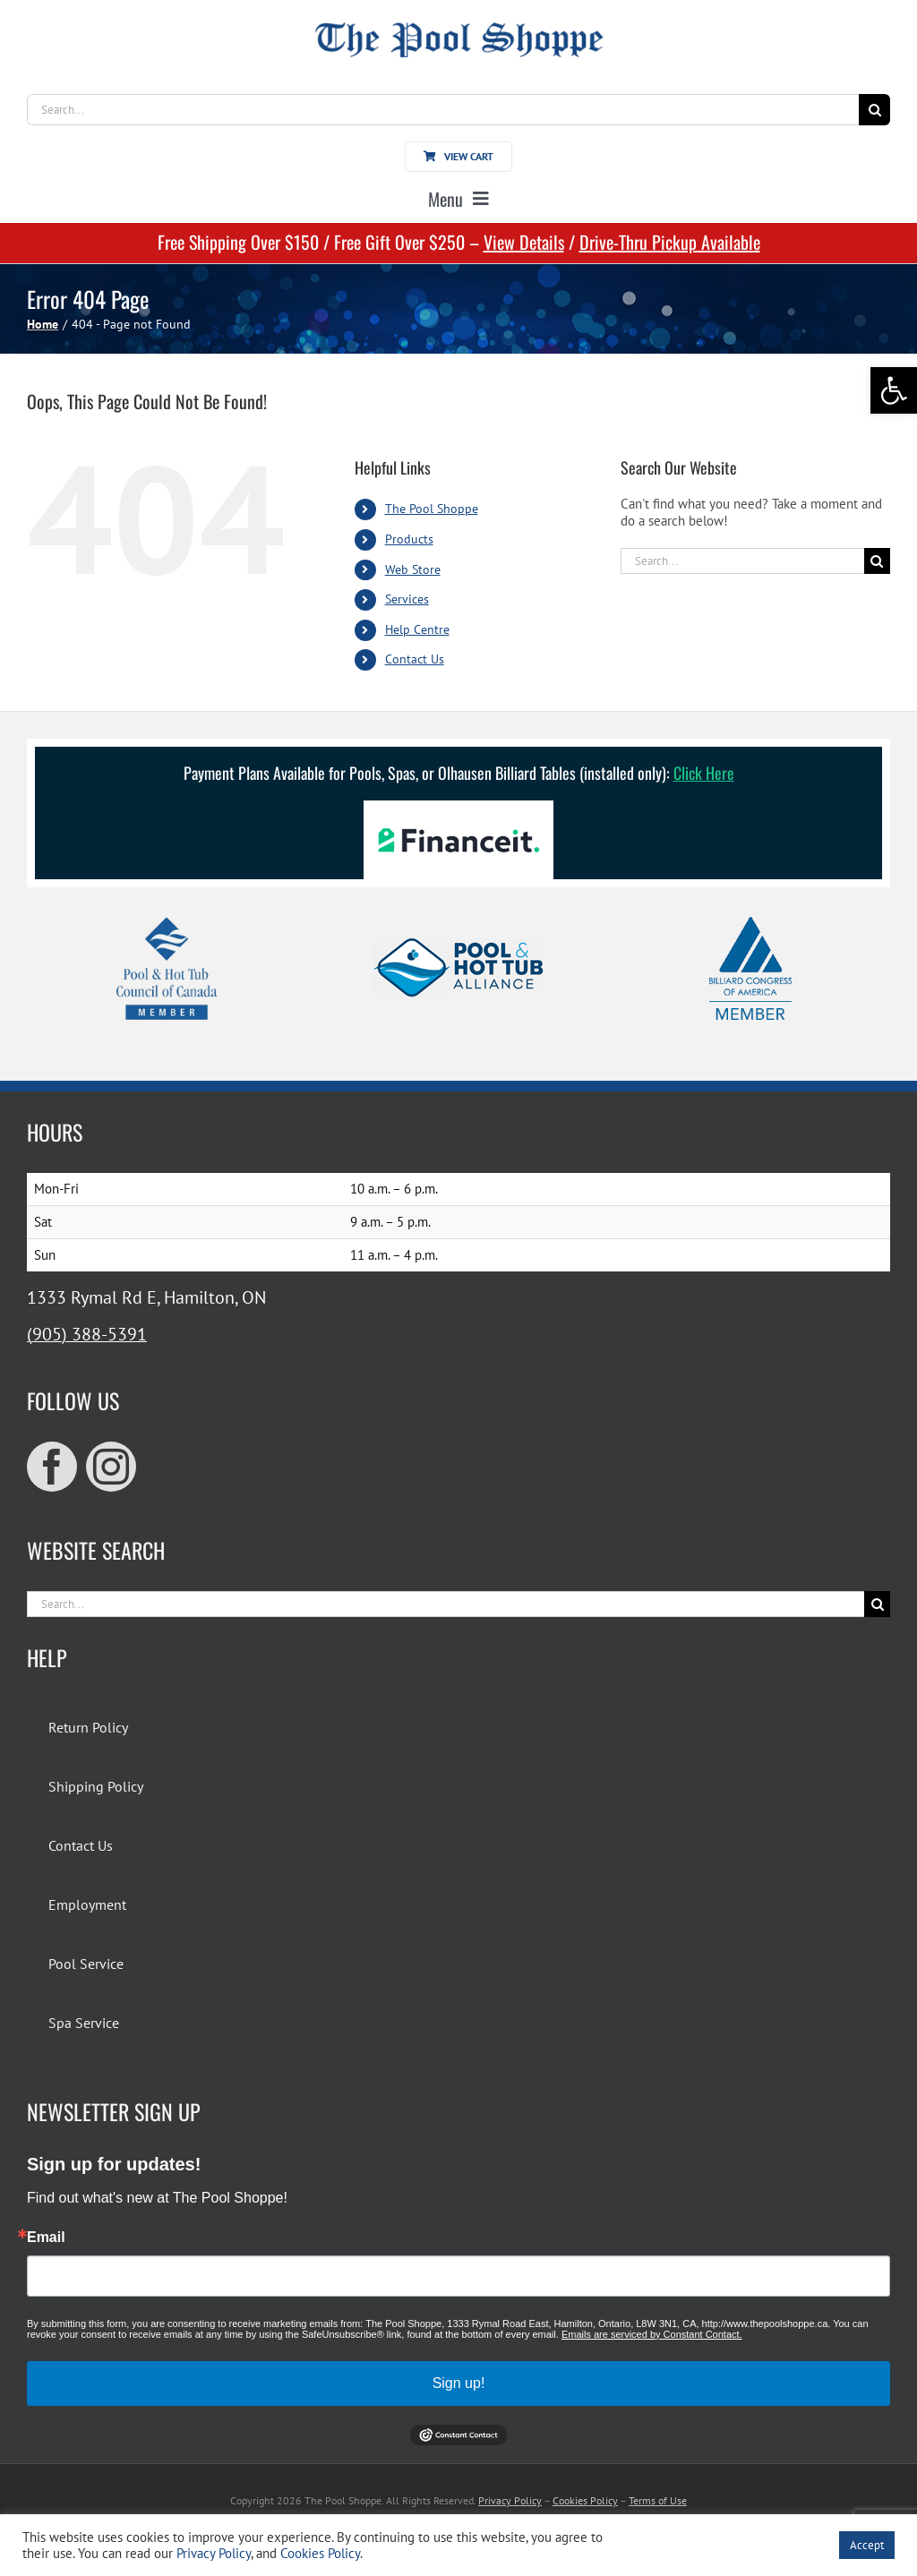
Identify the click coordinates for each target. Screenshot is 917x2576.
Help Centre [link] (417, 629)
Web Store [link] (413, 569)
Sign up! (459, 2383)
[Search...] (443, 109)
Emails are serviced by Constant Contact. (651, 2334)
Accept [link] (867, 2545)
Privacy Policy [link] (510, 2500)
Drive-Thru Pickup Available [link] (669, 241)
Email (46, 2237)
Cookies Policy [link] (585, 2500)
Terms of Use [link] (658, 2500)
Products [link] (409, 539)
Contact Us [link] (414, 659)
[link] (893, 390)
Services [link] (407, 599)
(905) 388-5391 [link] (87, 1334)
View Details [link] (524, 241)
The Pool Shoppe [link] (431, 509)
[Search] (874, 109)
